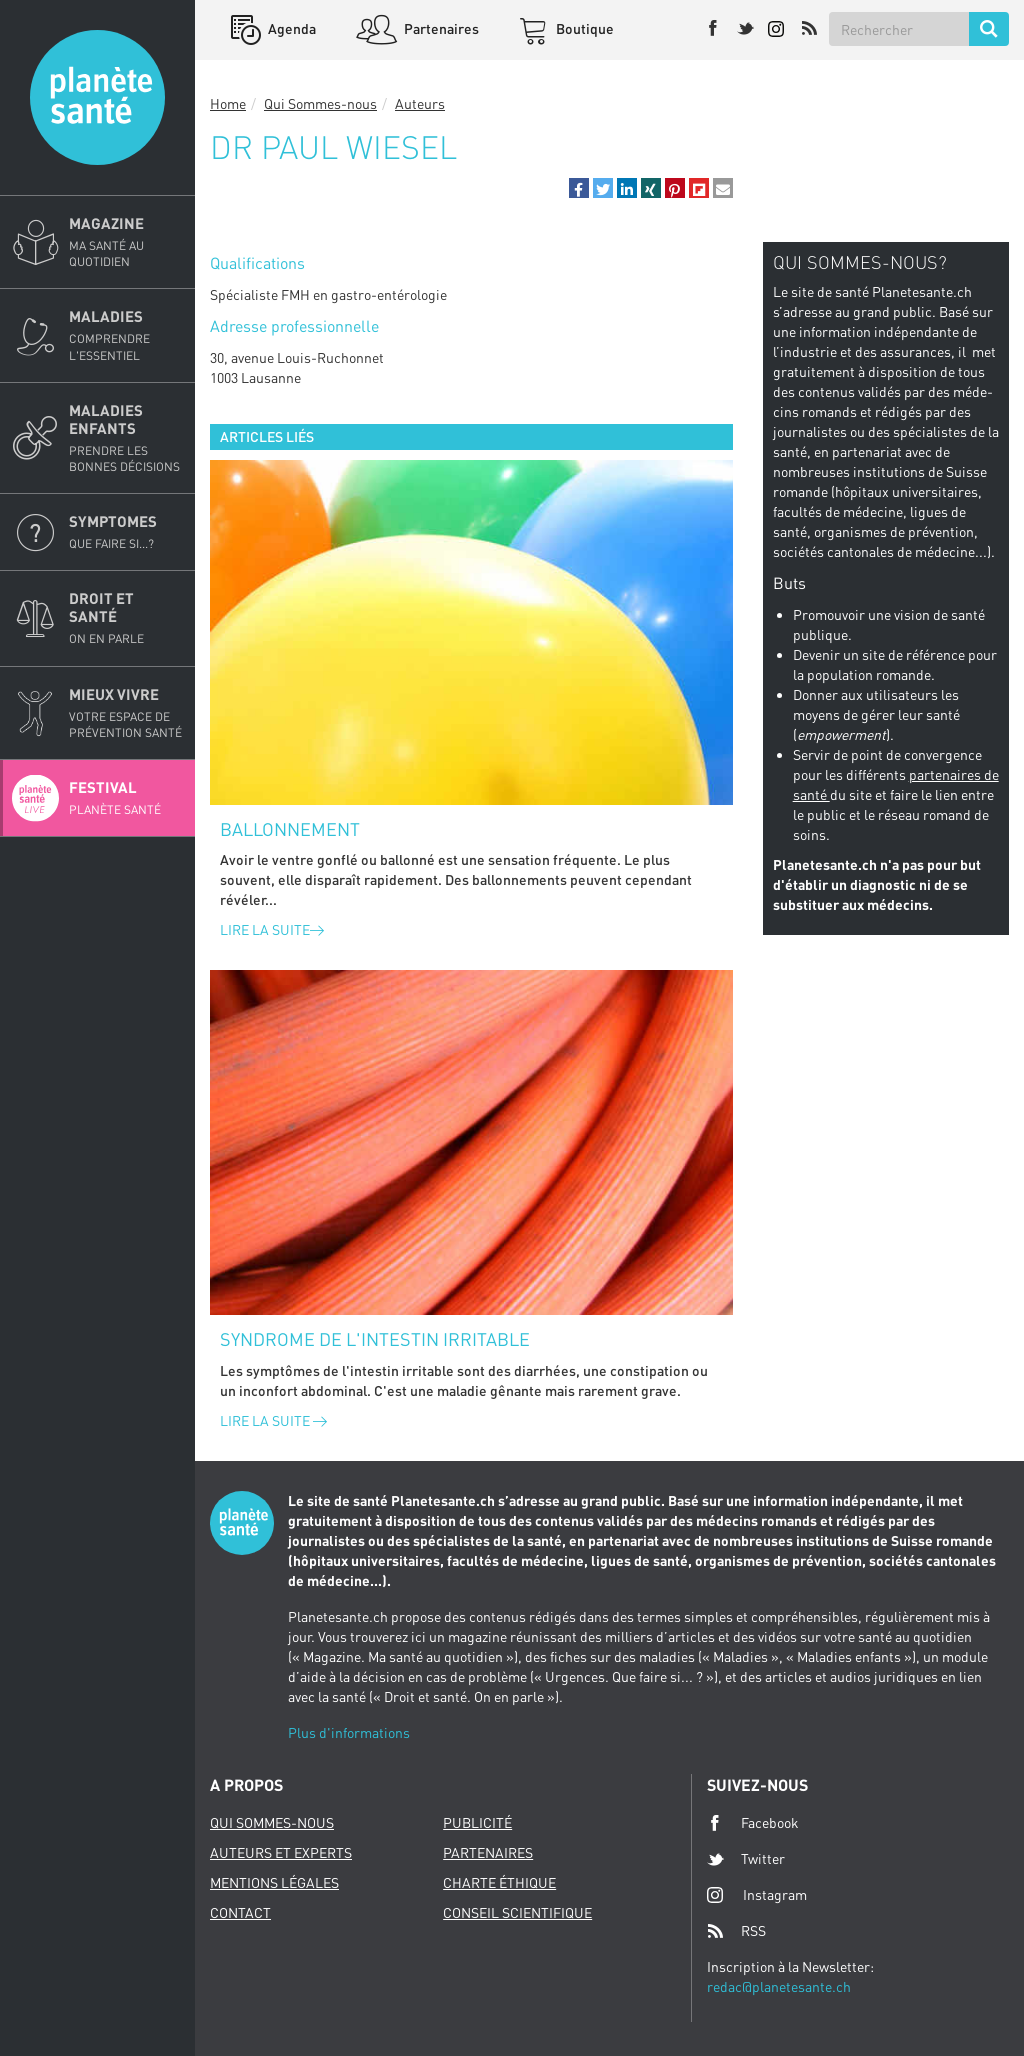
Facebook (753, 1823)
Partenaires (440, 28)
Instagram (757, 1894)
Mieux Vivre (126, 713)
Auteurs (420, 103)
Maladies (126, 335)
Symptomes (126, 532)
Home (228, 103)
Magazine (126, 242)
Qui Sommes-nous (320, 103)
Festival (126, 798)
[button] (579, 188)
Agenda (290, 28)
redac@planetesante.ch (779, 1986)
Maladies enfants (126, 438)
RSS (736, 1931)
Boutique (583, 28)
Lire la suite (272, 929)
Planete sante (97, 97)
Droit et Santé (126, 618)
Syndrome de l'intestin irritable (375, 1339)
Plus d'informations (349, 1732)
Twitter (746, 1859)
